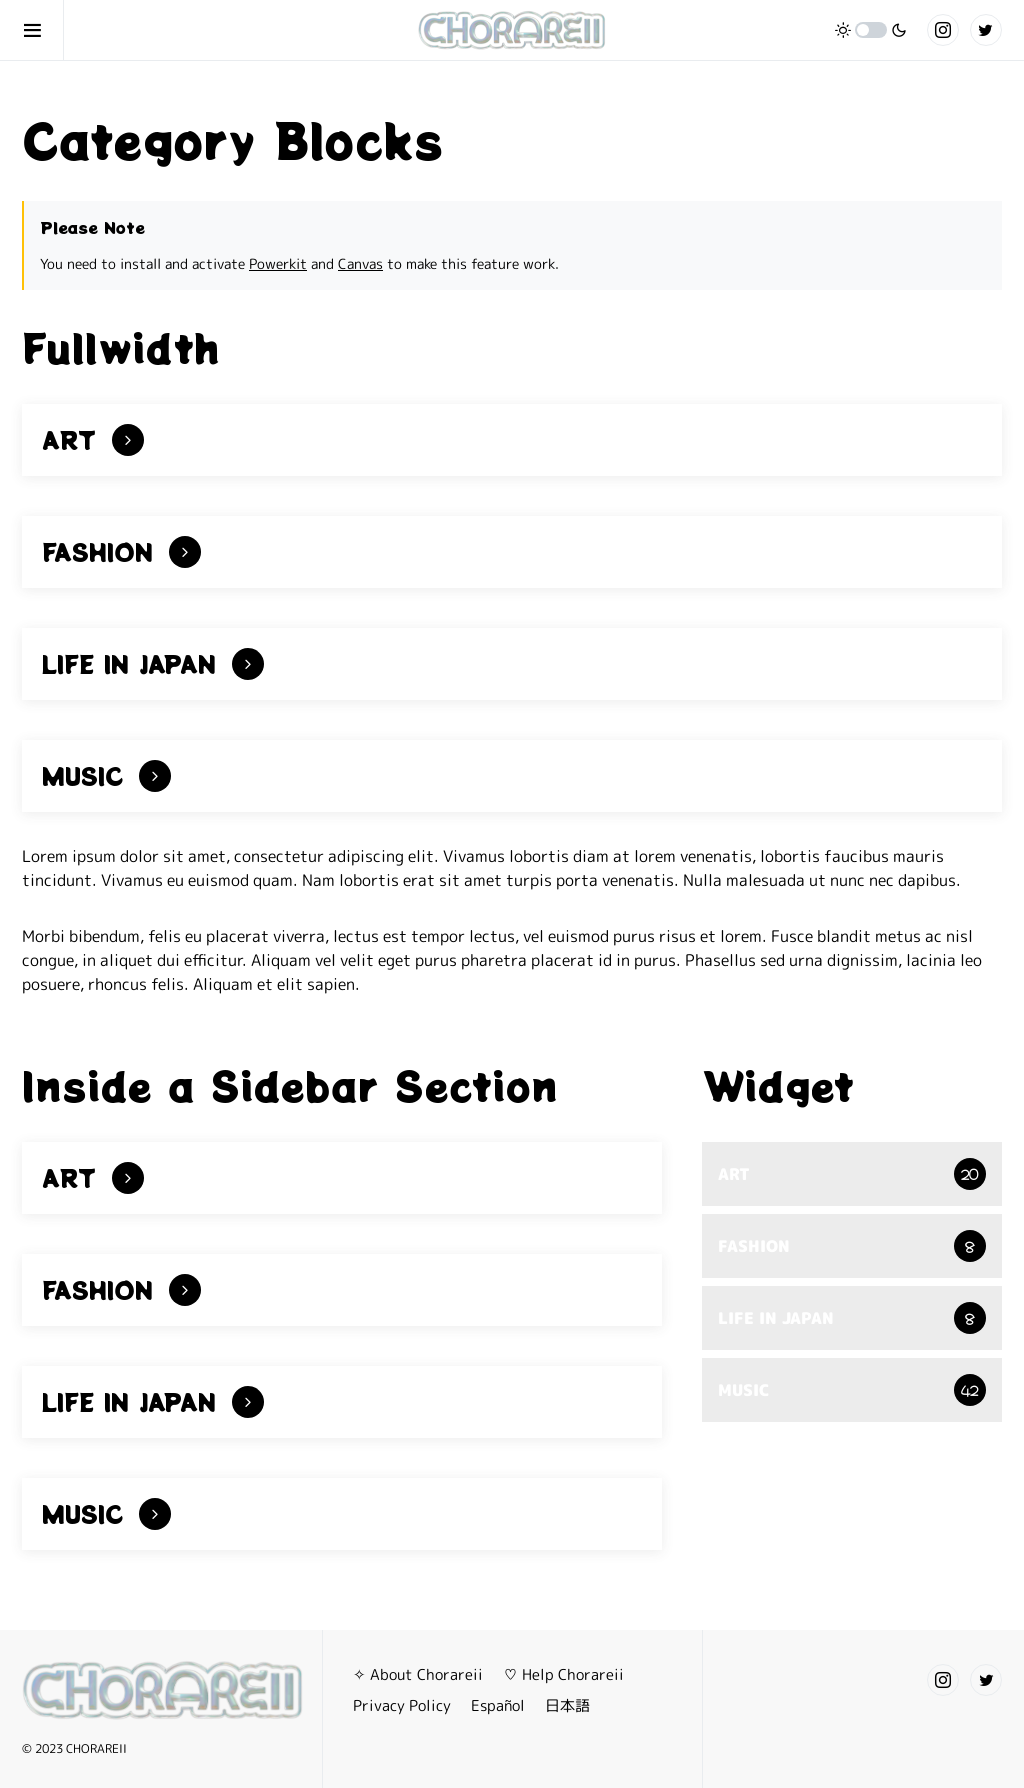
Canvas (360, 263)
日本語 (567, 1705)
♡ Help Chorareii (563, 1674)
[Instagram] (943, 30)
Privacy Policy (402, 1705)
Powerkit (278, 263)
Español (498, 1705)
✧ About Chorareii (418, 1674)
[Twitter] (986, 30)
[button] (43, 30)
